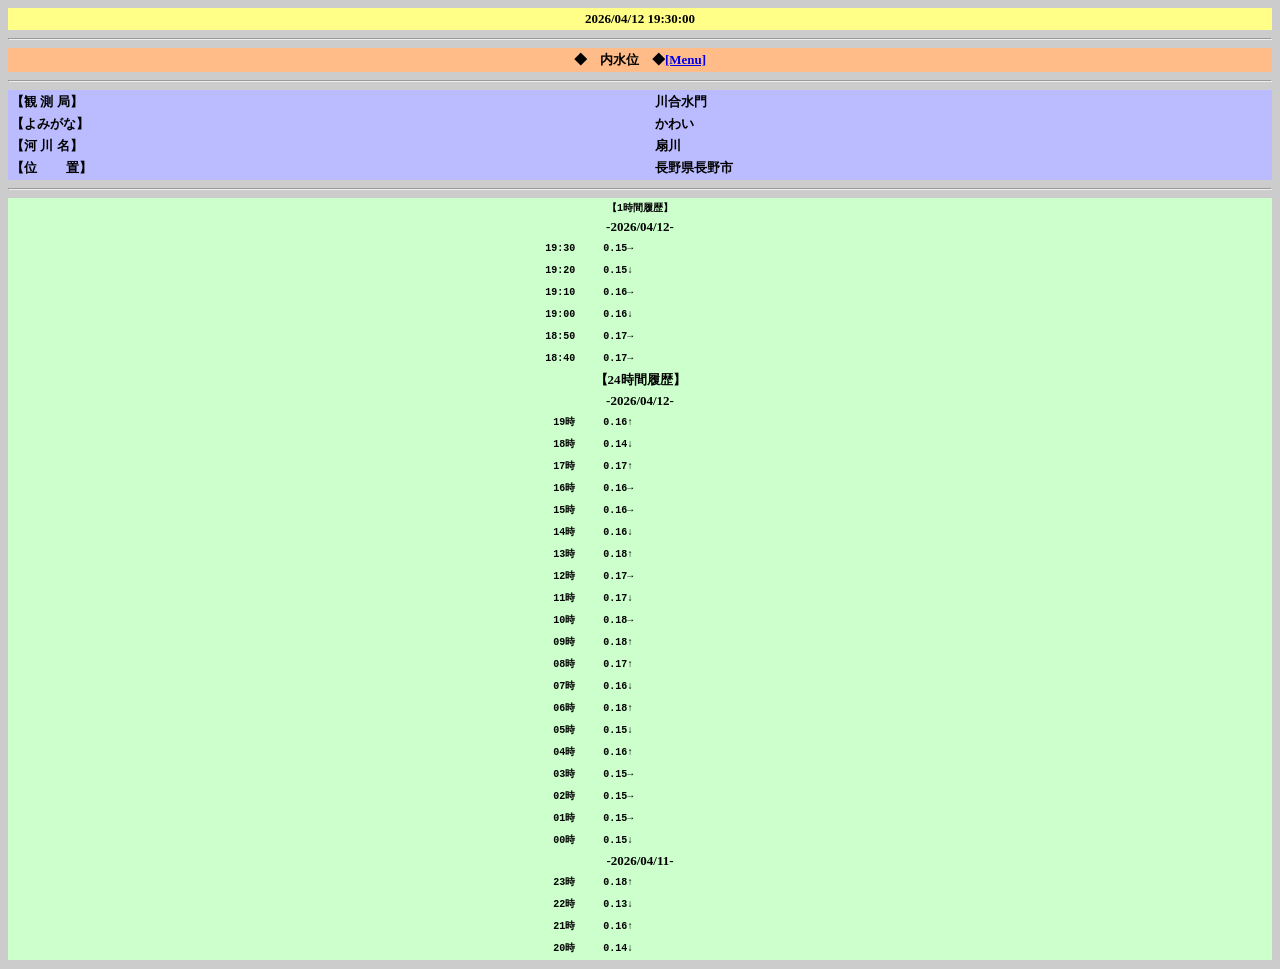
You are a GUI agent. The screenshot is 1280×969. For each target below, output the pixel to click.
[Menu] (685, 59)
